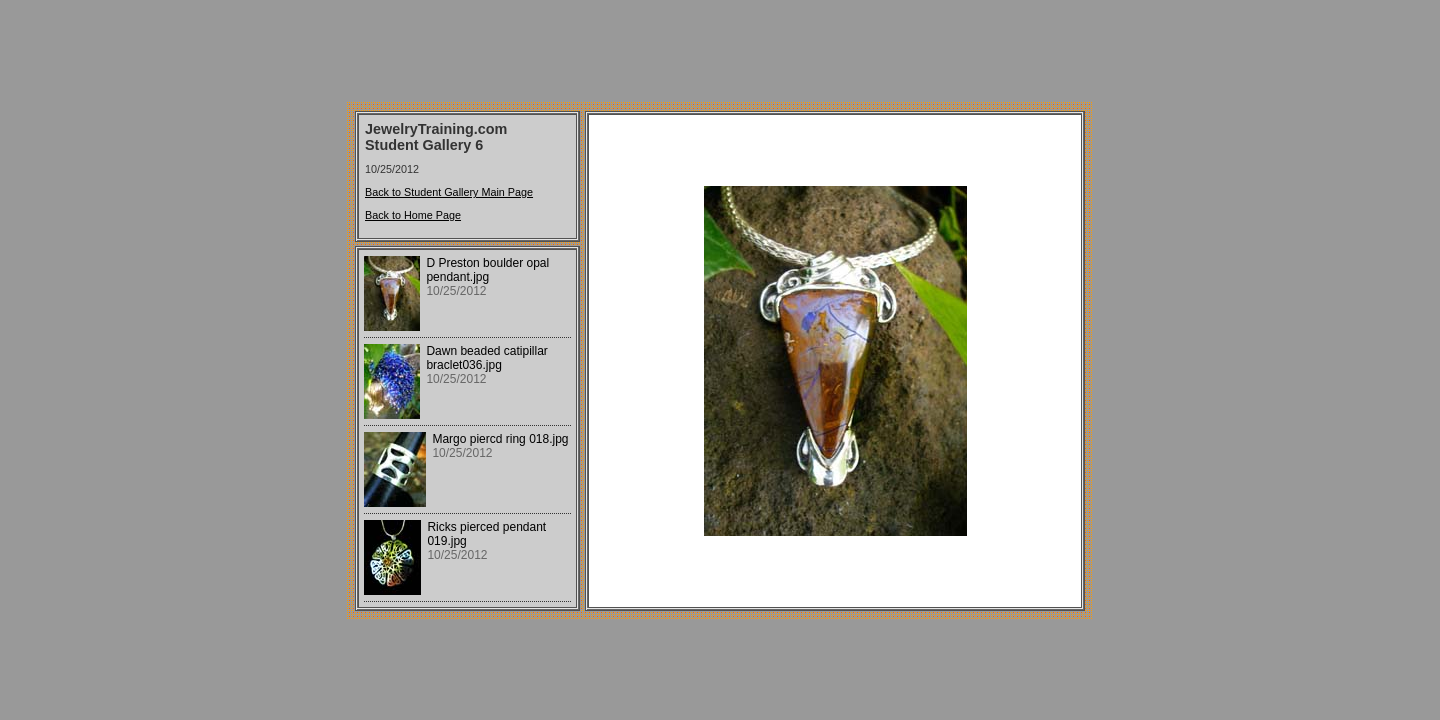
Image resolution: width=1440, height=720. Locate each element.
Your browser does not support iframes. (467, 428)
